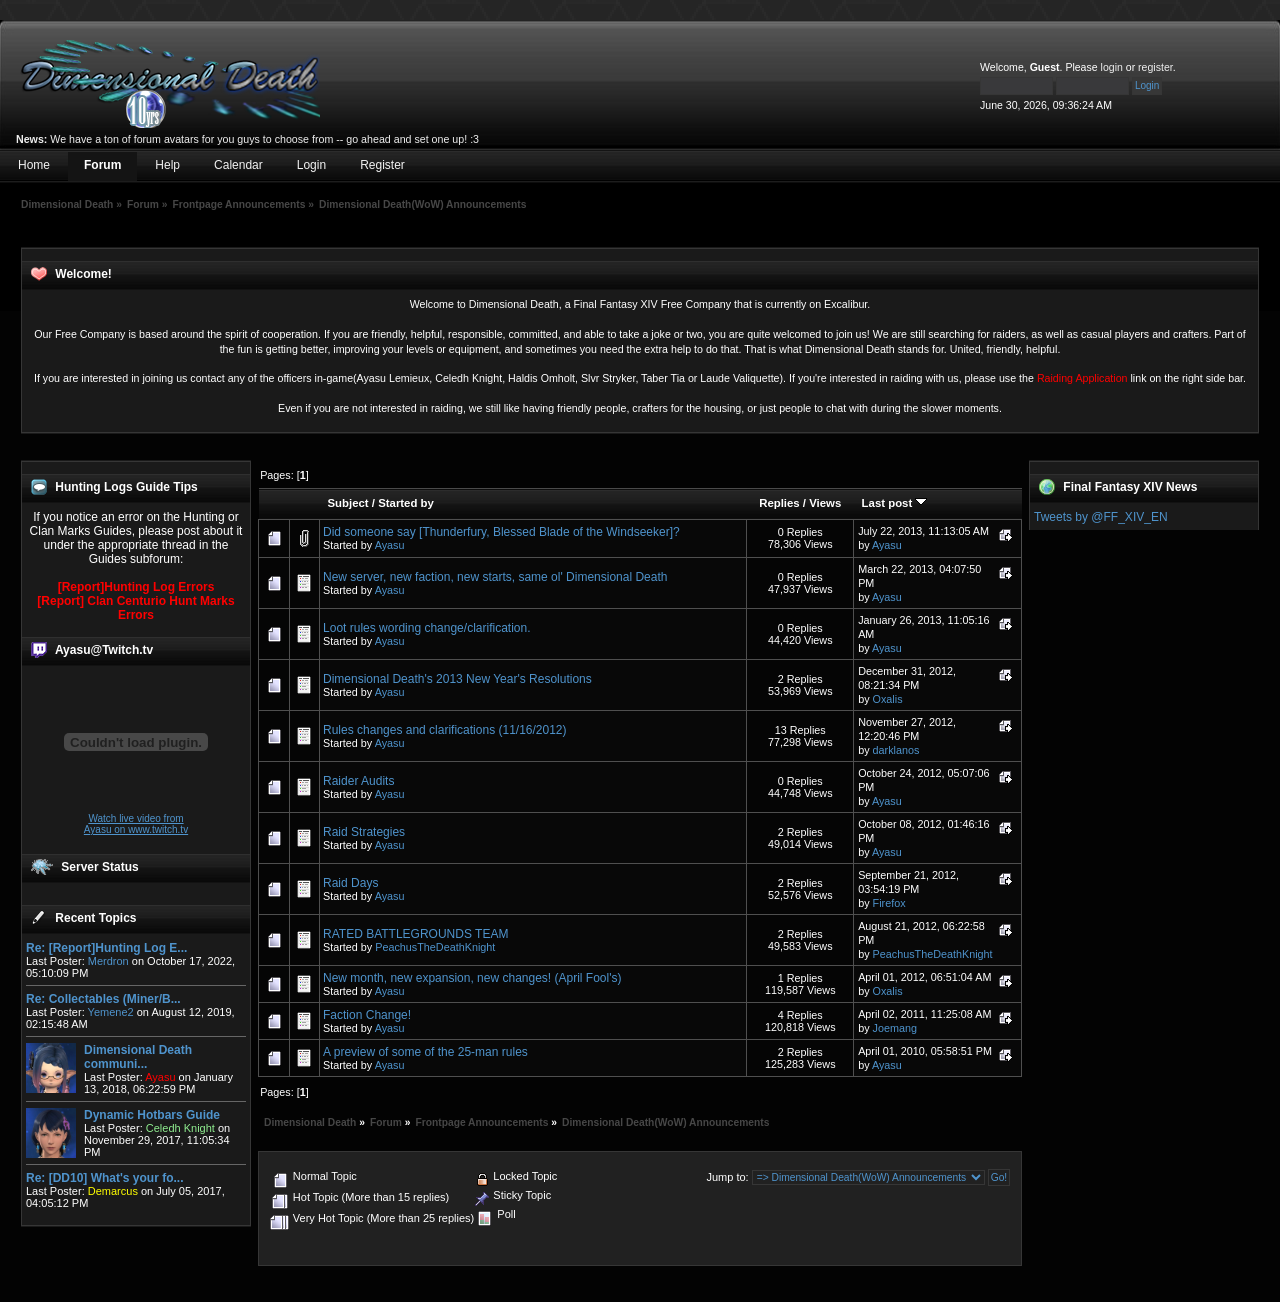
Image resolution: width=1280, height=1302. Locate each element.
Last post (895, 503)
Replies (779, 503)
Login (311, 165)
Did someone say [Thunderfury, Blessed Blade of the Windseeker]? (501, 532)
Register (382, 165)
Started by (406, 503)
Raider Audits (358, 781)
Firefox (889, 903)
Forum (102, 165)
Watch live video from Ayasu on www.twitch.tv (136, 824)
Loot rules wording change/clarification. (426, 628)
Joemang (895, 1028)
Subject (348, 503)
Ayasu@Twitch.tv (104, 650)
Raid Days (350, 883)
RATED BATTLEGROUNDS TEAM (415, 934)
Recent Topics (95, 918)
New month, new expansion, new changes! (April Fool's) (472, 978)
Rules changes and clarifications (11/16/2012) (444, 730)
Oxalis (888, 699)
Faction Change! (367, 1015)
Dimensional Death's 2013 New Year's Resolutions (457, 679)
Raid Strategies (364, 832)
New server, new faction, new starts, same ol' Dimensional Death (495, 577)
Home (34, 165)
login (1112, 67)
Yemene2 (111, 1012)
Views (825, 503)
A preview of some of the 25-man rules (425, 1052)
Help (167, 165)
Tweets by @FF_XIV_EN (1101, 517)
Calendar (238, 165)
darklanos (896, 750)
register (1155, 67)
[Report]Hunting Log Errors (136, 587)
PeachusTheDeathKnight (435, 947)
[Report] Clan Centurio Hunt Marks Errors (135, 608)
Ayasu (390, 545)
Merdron (108, 961)
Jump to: (727, 1177)
